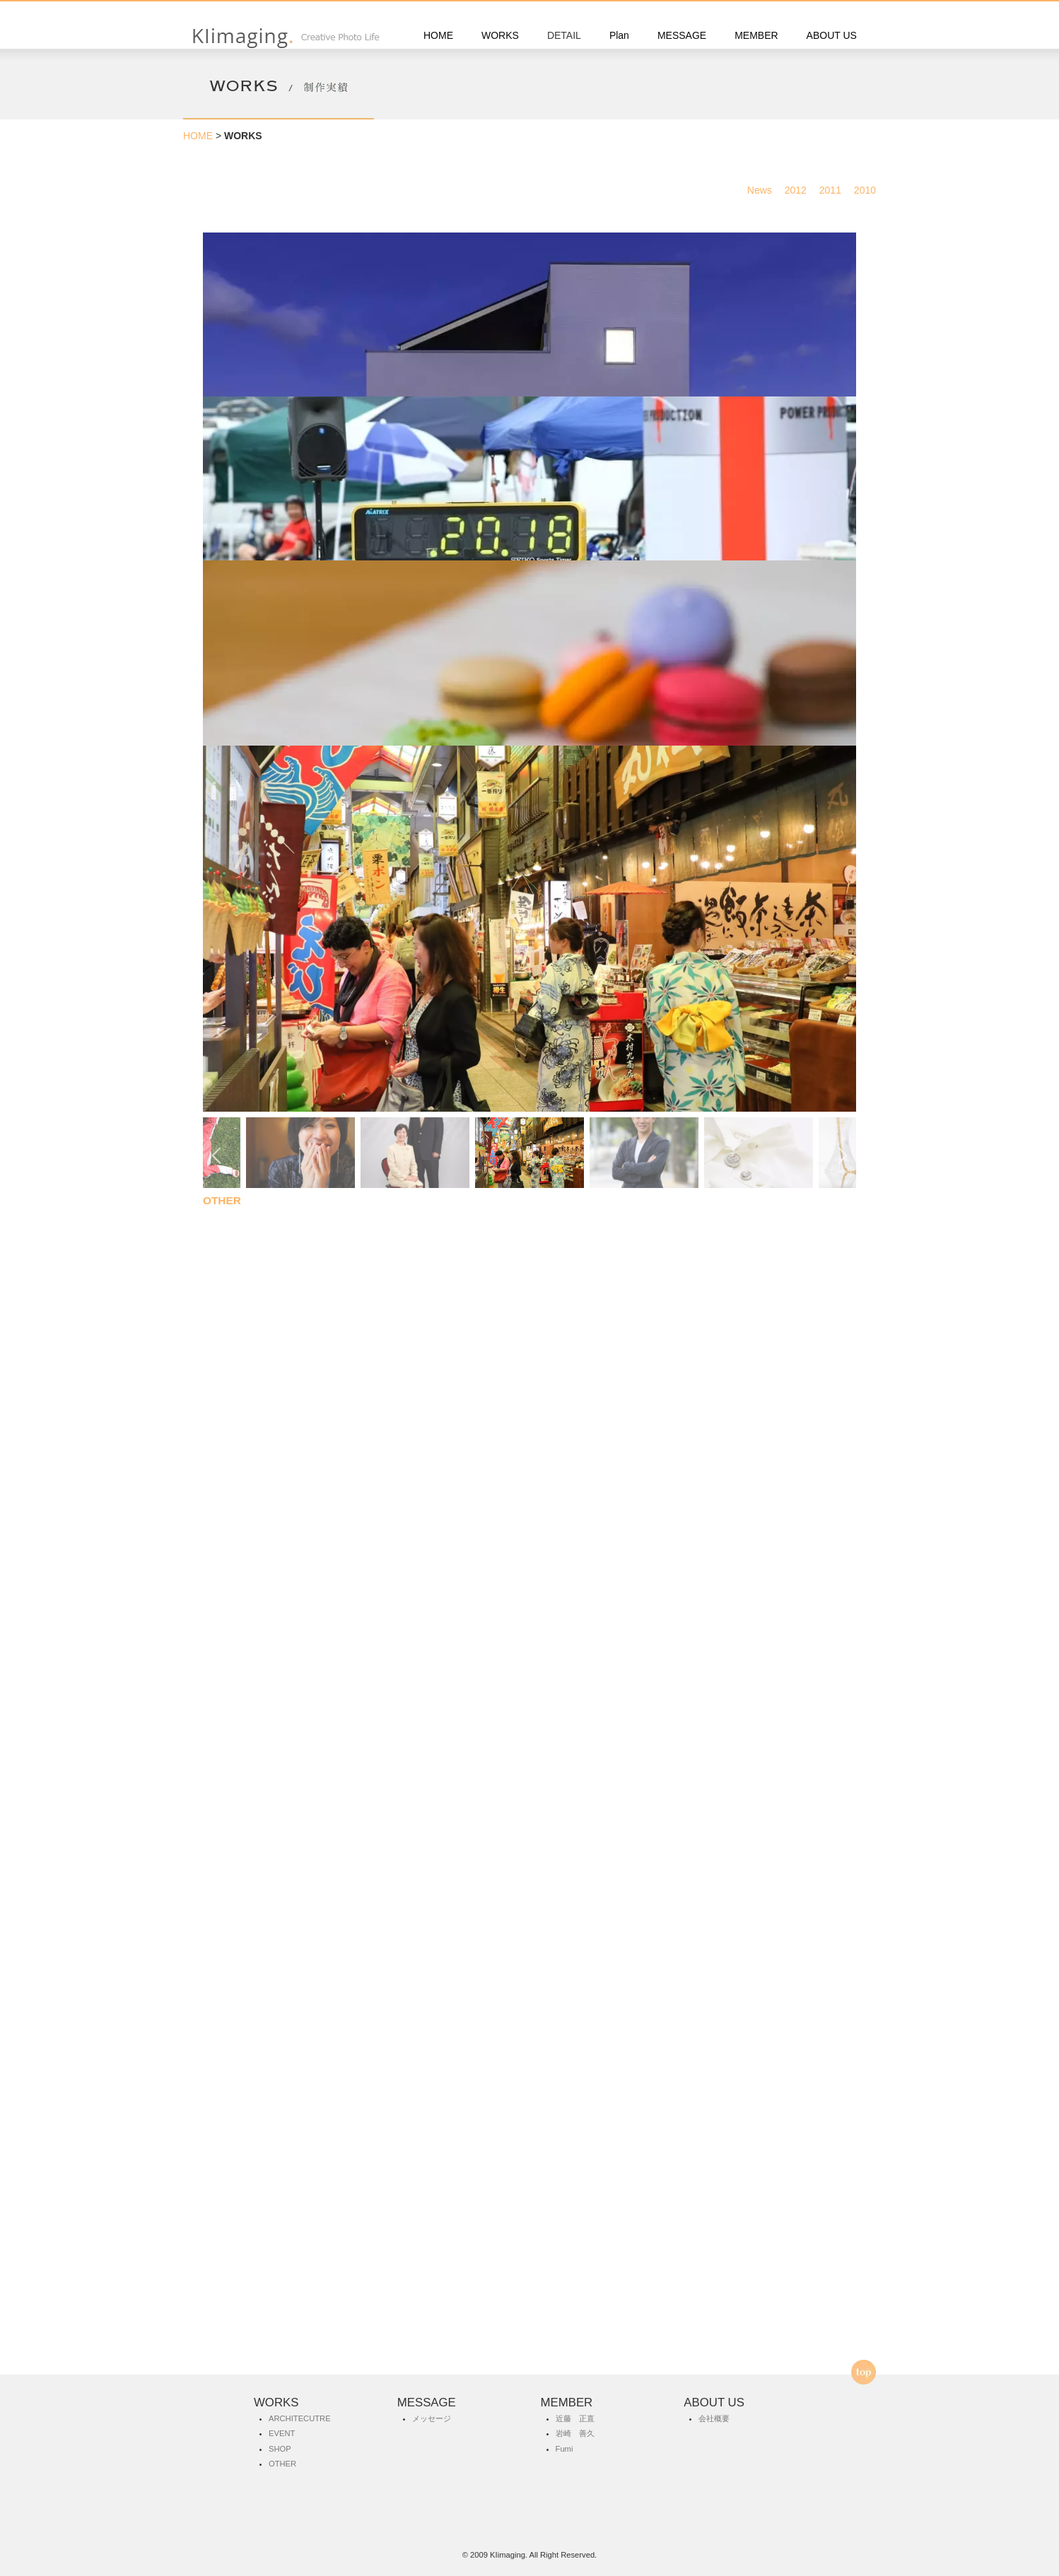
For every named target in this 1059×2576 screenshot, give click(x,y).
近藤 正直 (575, 2418)
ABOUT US (832, 35)
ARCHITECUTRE (300, 2418)
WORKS (500, 35)
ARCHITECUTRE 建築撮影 (268, 687)
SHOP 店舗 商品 (242, 1674)
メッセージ (431, 2418)
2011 (835, 190)
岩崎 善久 (575, 2433)
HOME (438, 35)
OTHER (222, 2188)
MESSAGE (681, 35)
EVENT (221, 1181)
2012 (801, 190)
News (764, 190)
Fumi (564, 2449)
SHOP (280, 2449)
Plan (619, 35)
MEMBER (756, 35)
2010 (870, 190)
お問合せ (530, 2326)
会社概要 (714, 2418)
